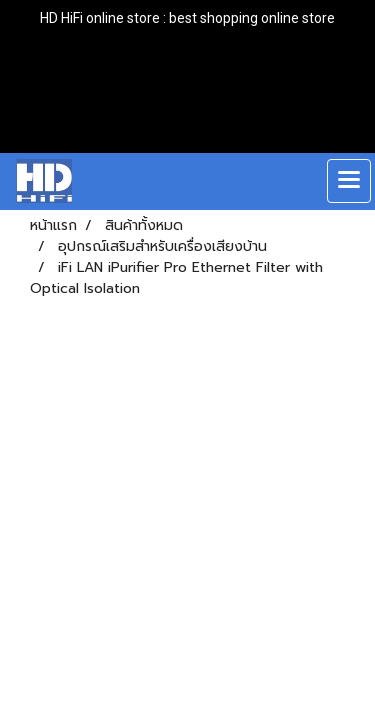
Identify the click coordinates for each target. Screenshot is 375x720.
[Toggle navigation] (349, 181)
